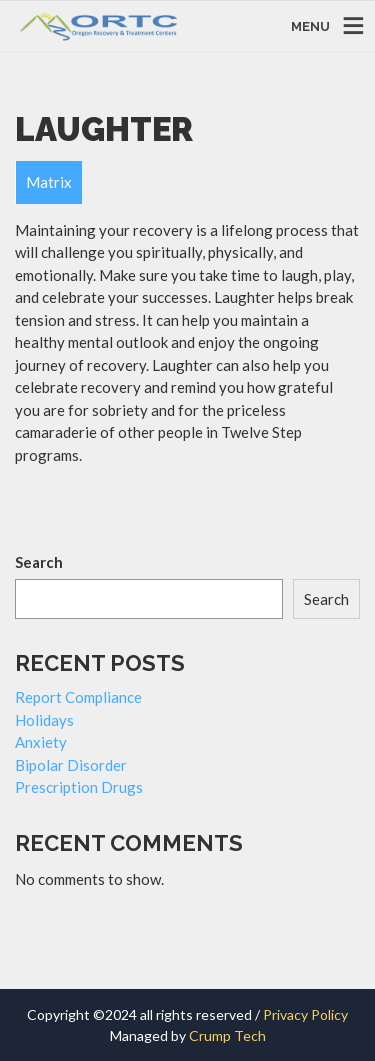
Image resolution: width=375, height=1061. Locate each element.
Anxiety (41, 742)
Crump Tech (227, 1035)
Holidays (44, 720)
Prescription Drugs (79, 787)
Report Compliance (78, 697)
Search (39, 562)
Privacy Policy (305, 1014)
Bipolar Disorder (71, 765)
